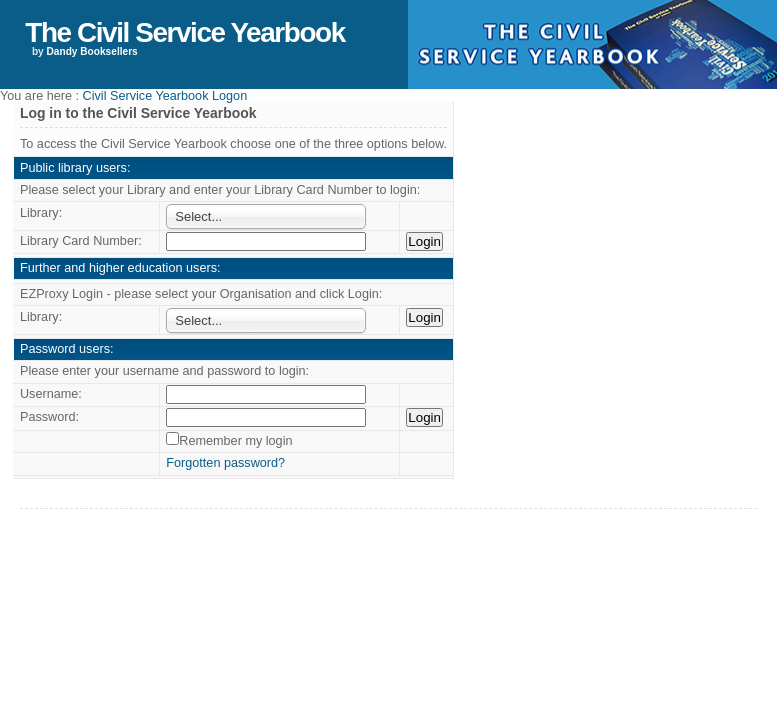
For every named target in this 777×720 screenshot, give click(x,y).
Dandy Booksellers (92, 51)
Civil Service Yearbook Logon (165, 96)
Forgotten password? (225, 463)
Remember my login (235, 441)
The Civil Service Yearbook (184, 32)
